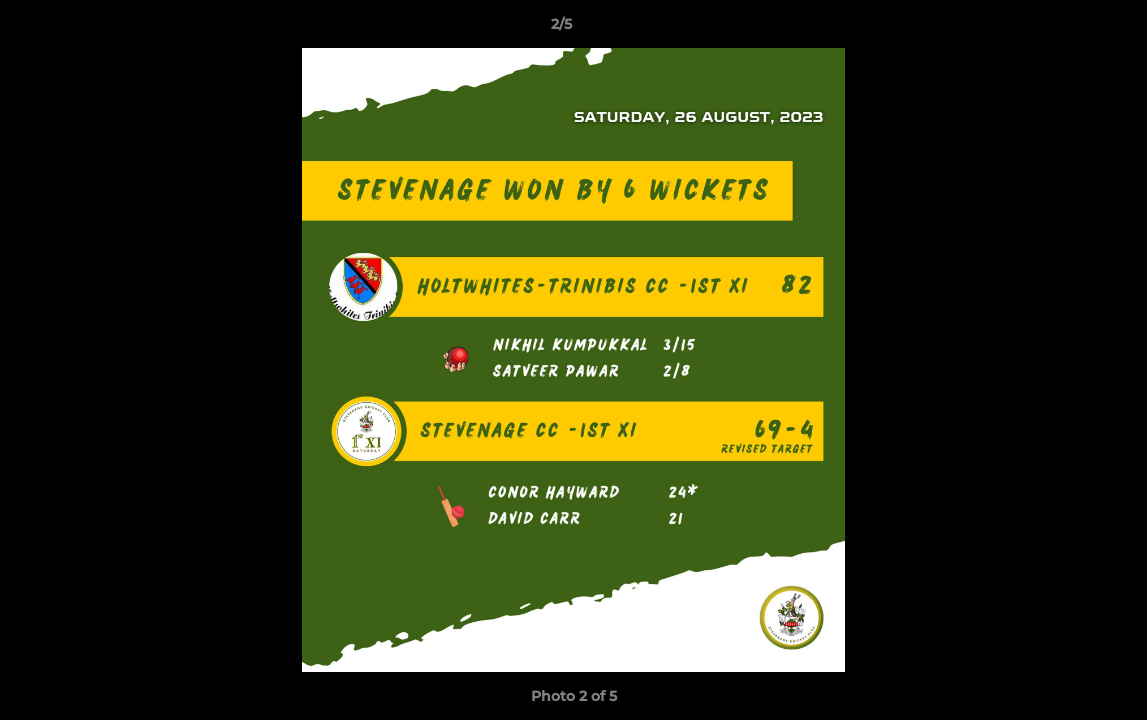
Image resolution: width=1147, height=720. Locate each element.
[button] (1063, 29)
